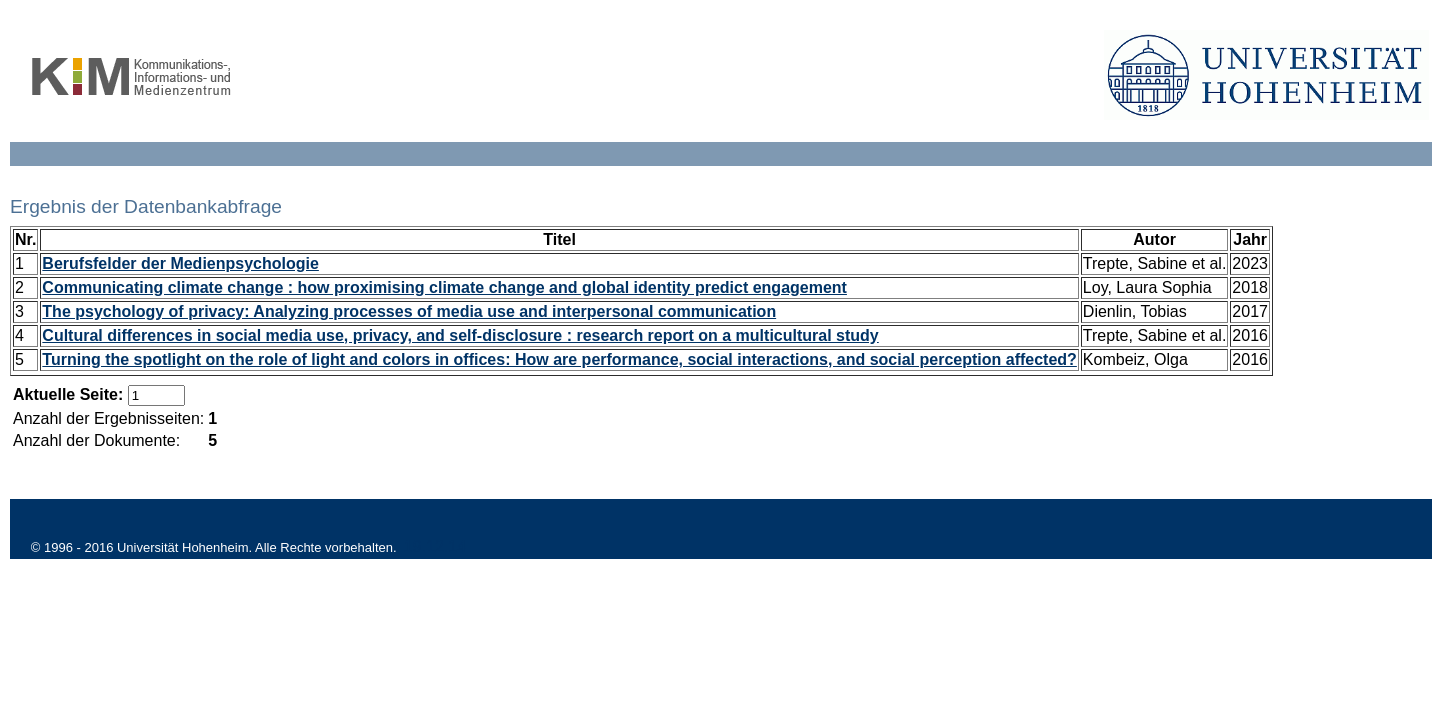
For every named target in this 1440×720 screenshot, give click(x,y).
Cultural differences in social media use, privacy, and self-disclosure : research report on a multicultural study (460, 335)
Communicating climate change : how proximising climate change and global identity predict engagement (444, 287)
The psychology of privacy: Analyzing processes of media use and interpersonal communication (409, 311)
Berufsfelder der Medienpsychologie (180, 263)
